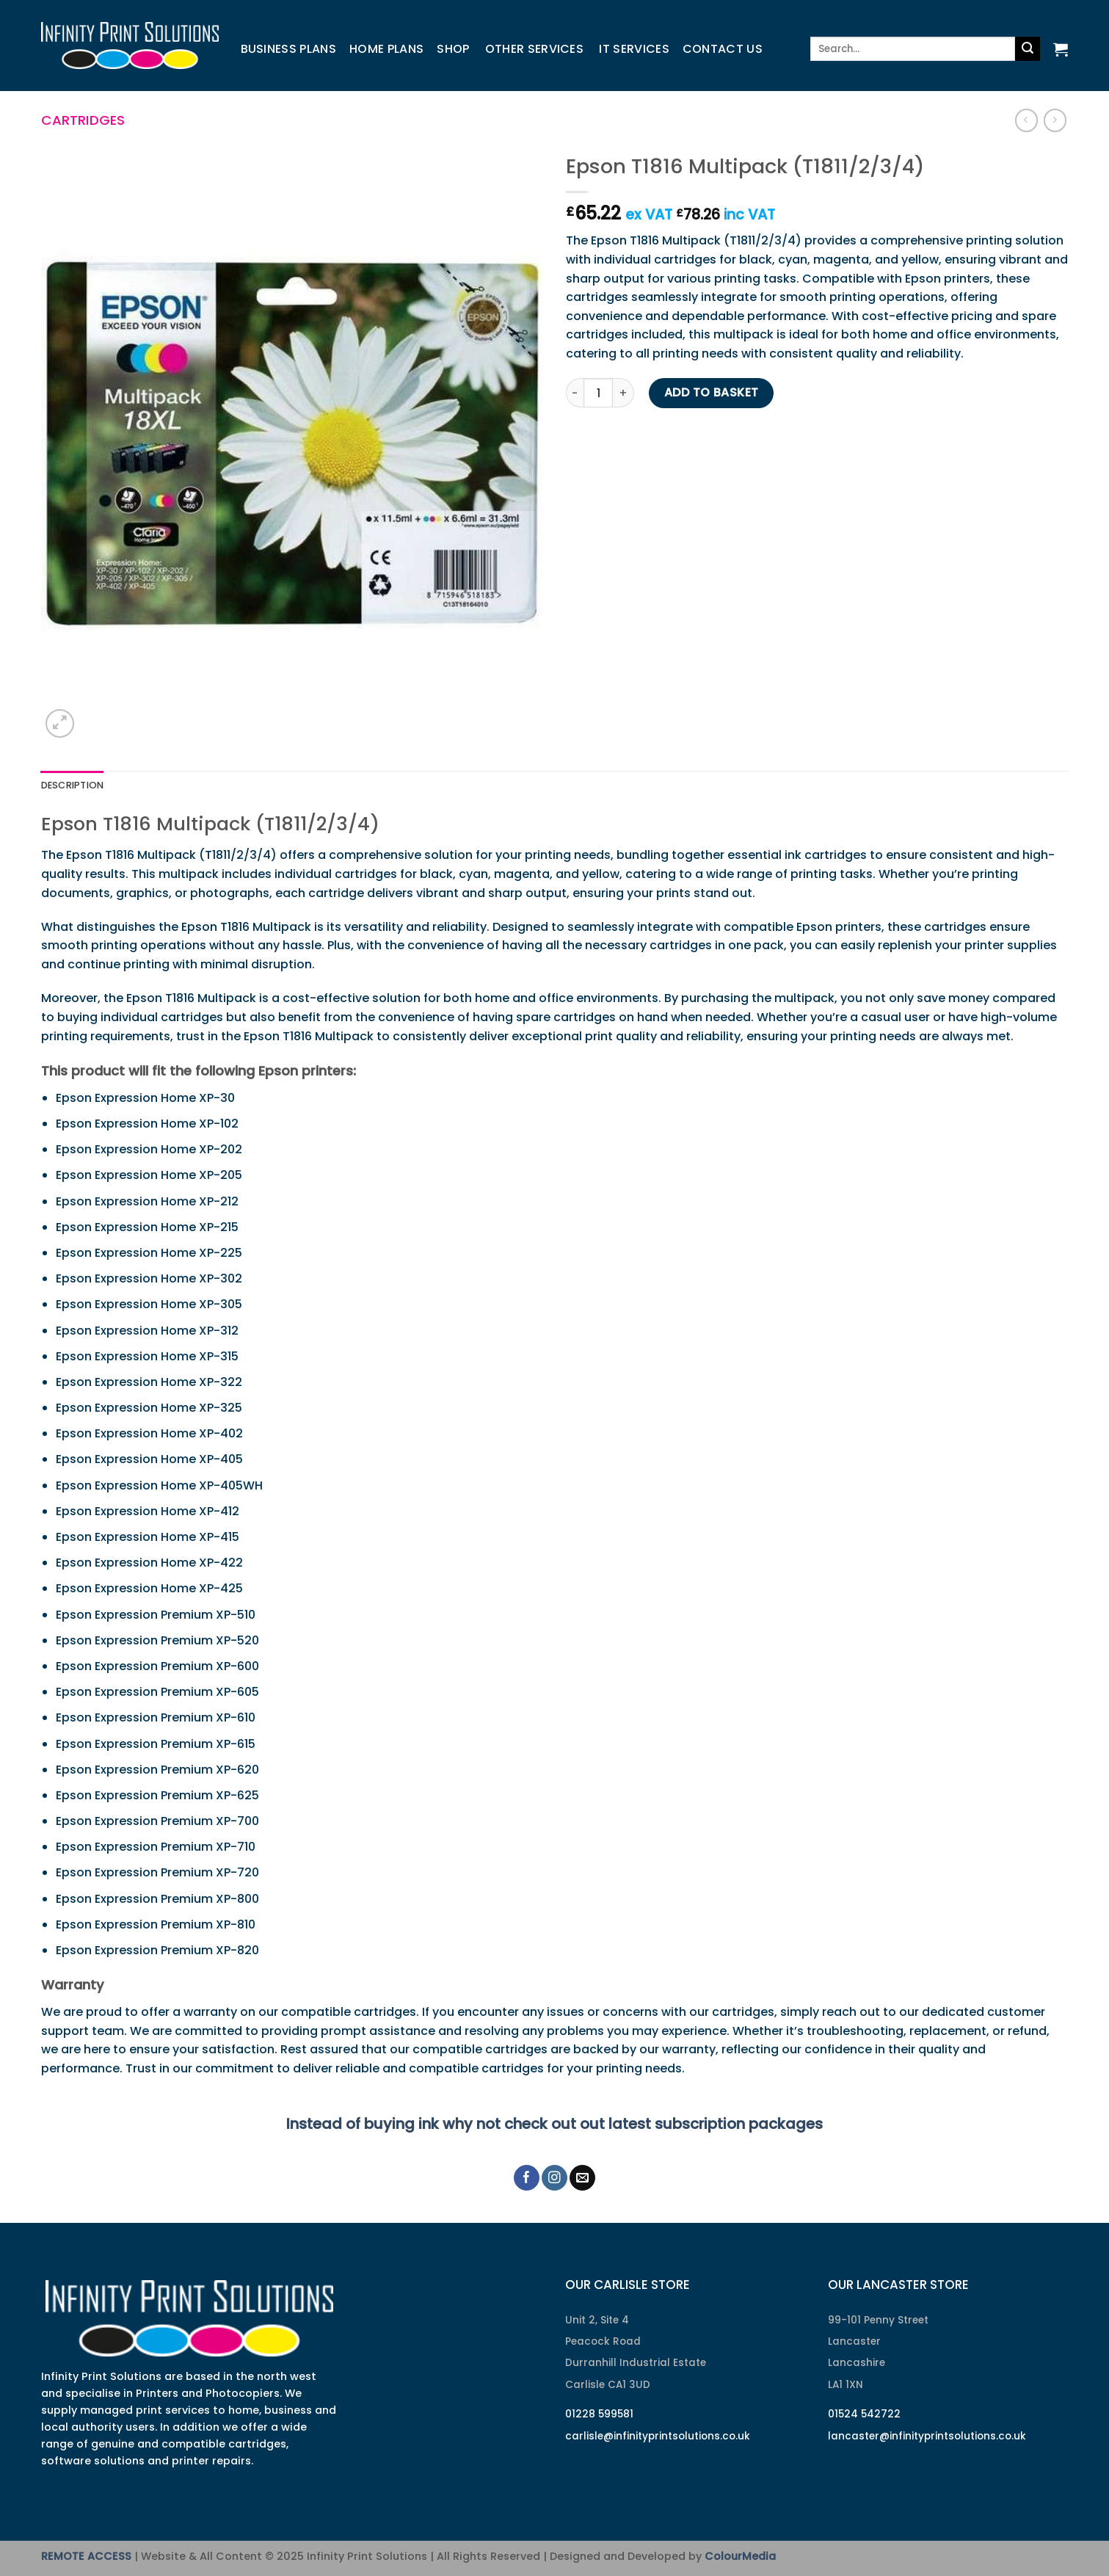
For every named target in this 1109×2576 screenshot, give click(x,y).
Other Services (534, 48)
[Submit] (1027, 49)
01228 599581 (599, 2414)
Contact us (723, 48)
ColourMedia (740, 2556)
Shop (453, 48)
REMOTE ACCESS (86, 2556)
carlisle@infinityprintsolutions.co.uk (657, 2436)
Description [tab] (72, 785)
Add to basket (711, 392)
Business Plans (288, 48)
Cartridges (83, 120)
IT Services (634, 48)
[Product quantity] (598, 392)
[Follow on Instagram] (554, 2178)
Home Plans (386, 48)
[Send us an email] (582, 2178)
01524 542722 (864, 2414)
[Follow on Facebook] (526, 2178)
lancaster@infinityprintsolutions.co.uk (927, 2436)
